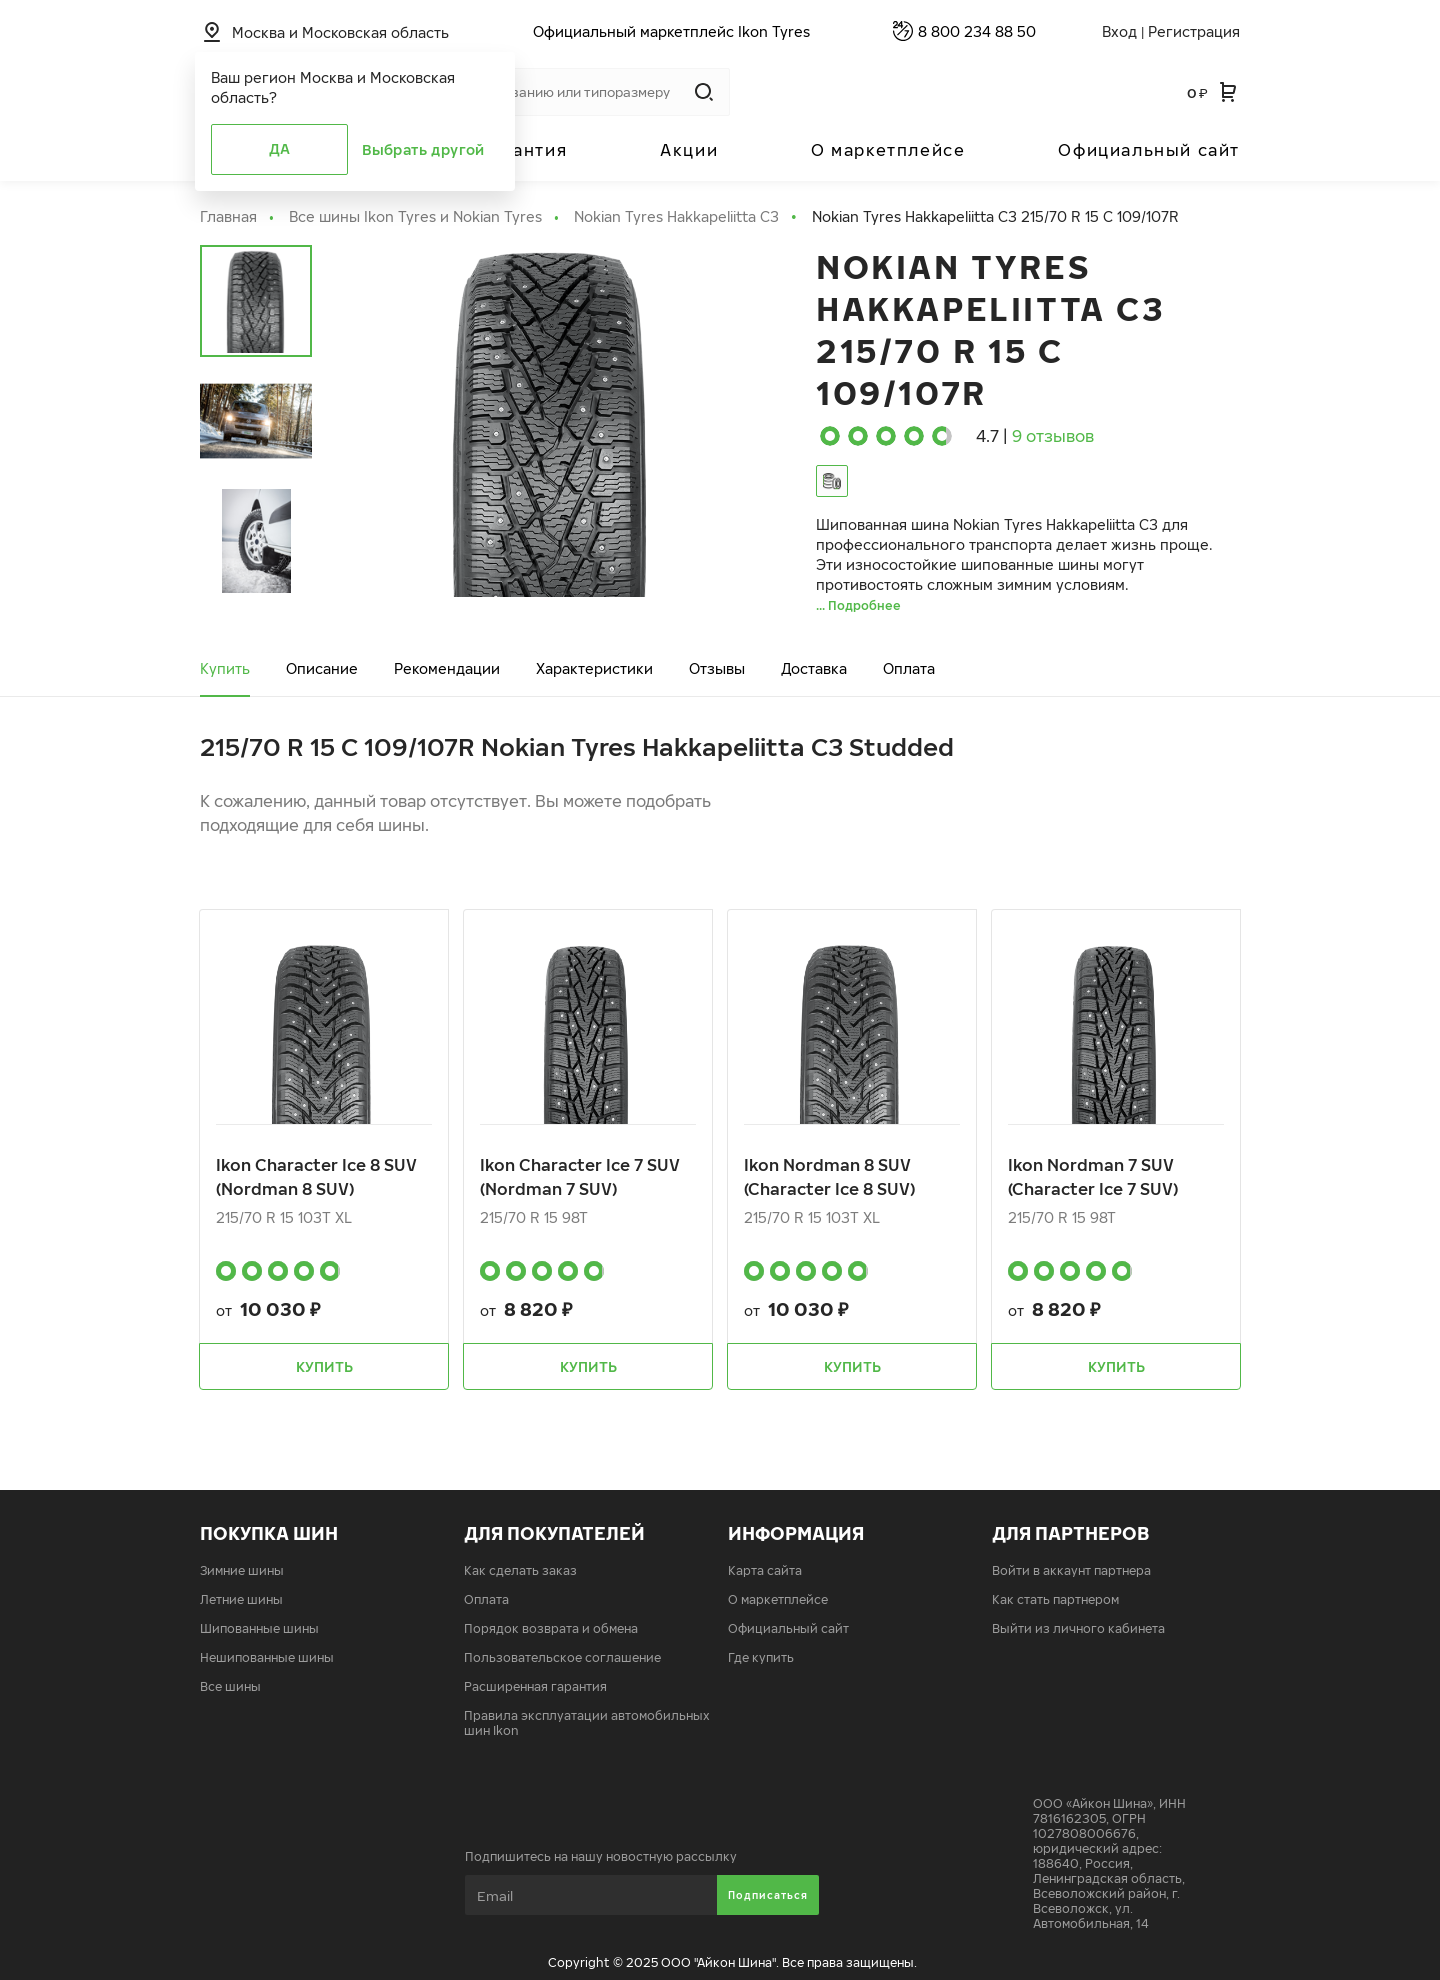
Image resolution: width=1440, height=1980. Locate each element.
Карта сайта (765, 1570)
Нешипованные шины (267, 1657)
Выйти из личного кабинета (1078, 1628)
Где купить (761, 1657)
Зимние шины (242, 1570)
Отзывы (717, 668)
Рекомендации (447, 668)
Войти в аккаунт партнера (1071, 1570)
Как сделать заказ (520, 1570)
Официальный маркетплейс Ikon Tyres (671, 31)
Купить (225, 668)
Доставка (814, 668)
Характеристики (594, 668)
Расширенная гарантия (535, 1686)
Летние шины (241, 1599)
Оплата (909, 668)
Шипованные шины (259, 1628)
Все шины (230, 1686)
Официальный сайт (1149, 150)
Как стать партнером (1055, 1599)
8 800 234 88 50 (977, 31)
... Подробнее (858, 605)
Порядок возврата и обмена (551, 1628)
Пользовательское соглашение (562, 1657)
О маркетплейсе (888, 150)
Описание (322, 668)
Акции (689, 150)
